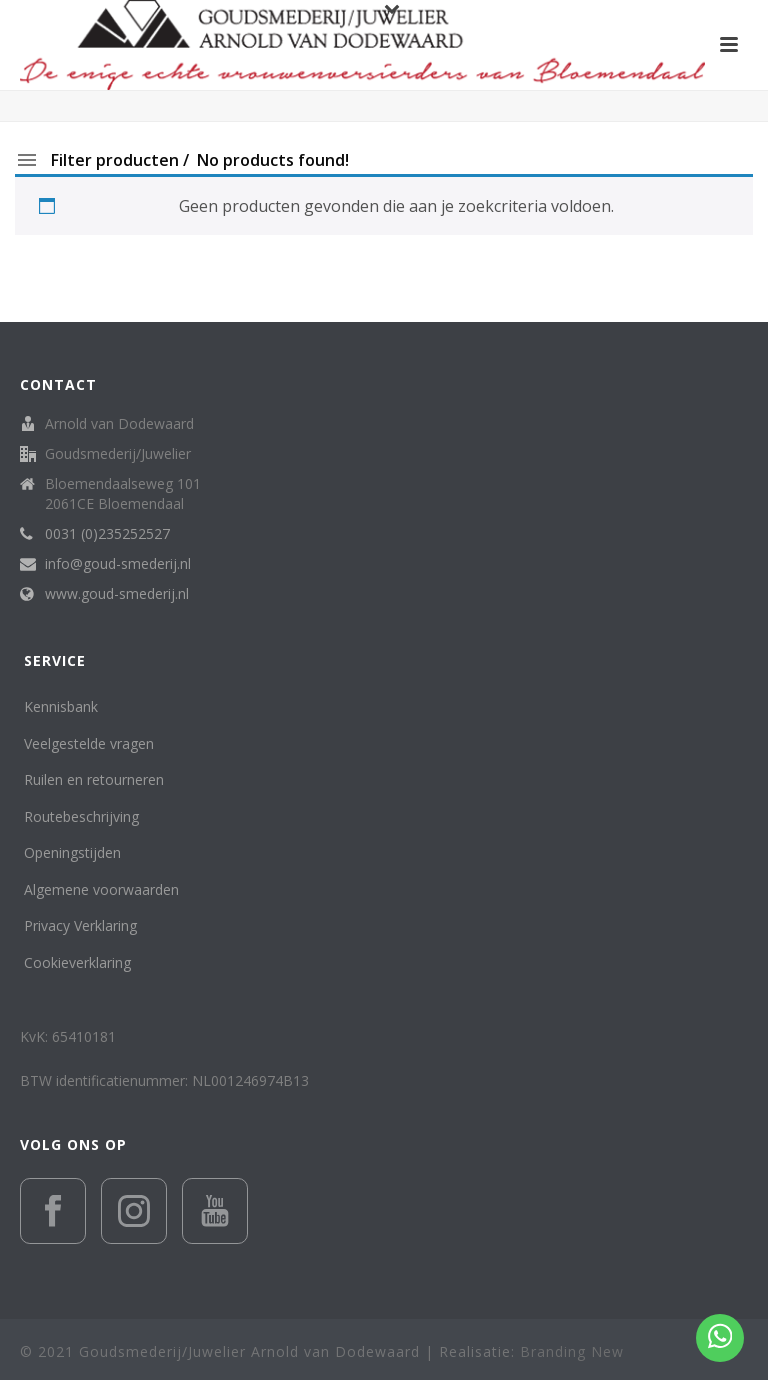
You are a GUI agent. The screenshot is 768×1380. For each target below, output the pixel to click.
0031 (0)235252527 (107, 534)
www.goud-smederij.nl (117, 594)
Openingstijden (72, 852)
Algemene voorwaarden (101, 889)
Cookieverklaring (77, 962)
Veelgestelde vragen (89, 743)
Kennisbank (61, 706)
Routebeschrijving (81, 816)
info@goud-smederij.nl (118, 564)
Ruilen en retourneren (94, 779)
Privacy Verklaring (80, 925)
